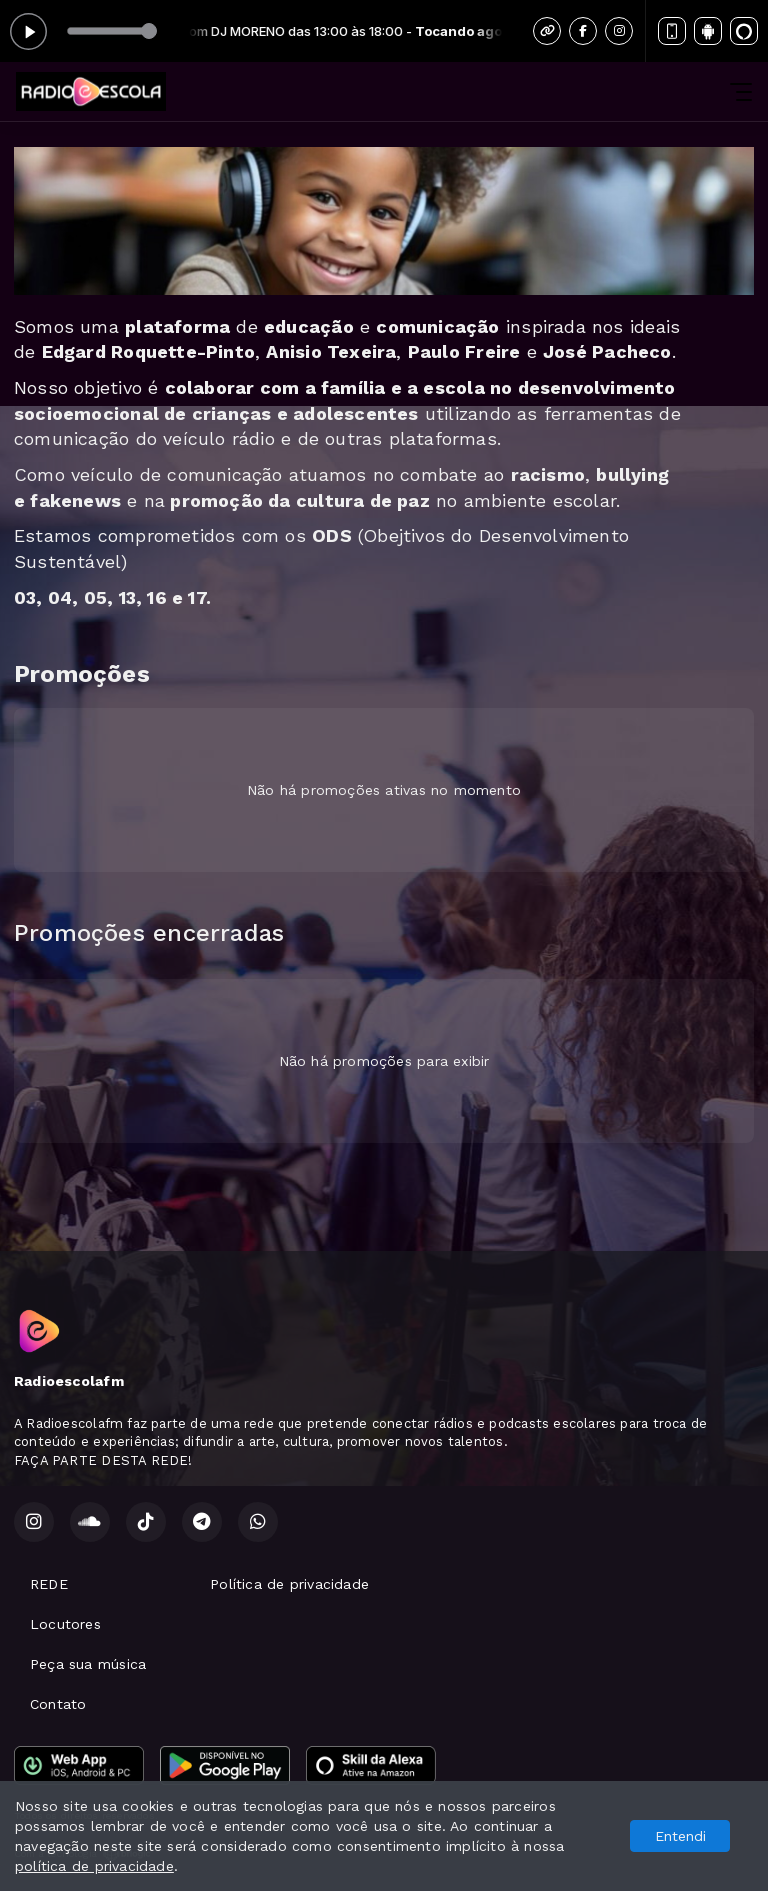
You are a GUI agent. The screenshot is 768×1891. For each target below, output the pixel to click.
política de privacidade (94, 1866)
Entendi (680, 1836)
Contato (58, 1704)
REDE (49, 1584)
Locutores (65, 1624)
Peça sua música (88, 1664)
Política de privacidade (289, 1584)
